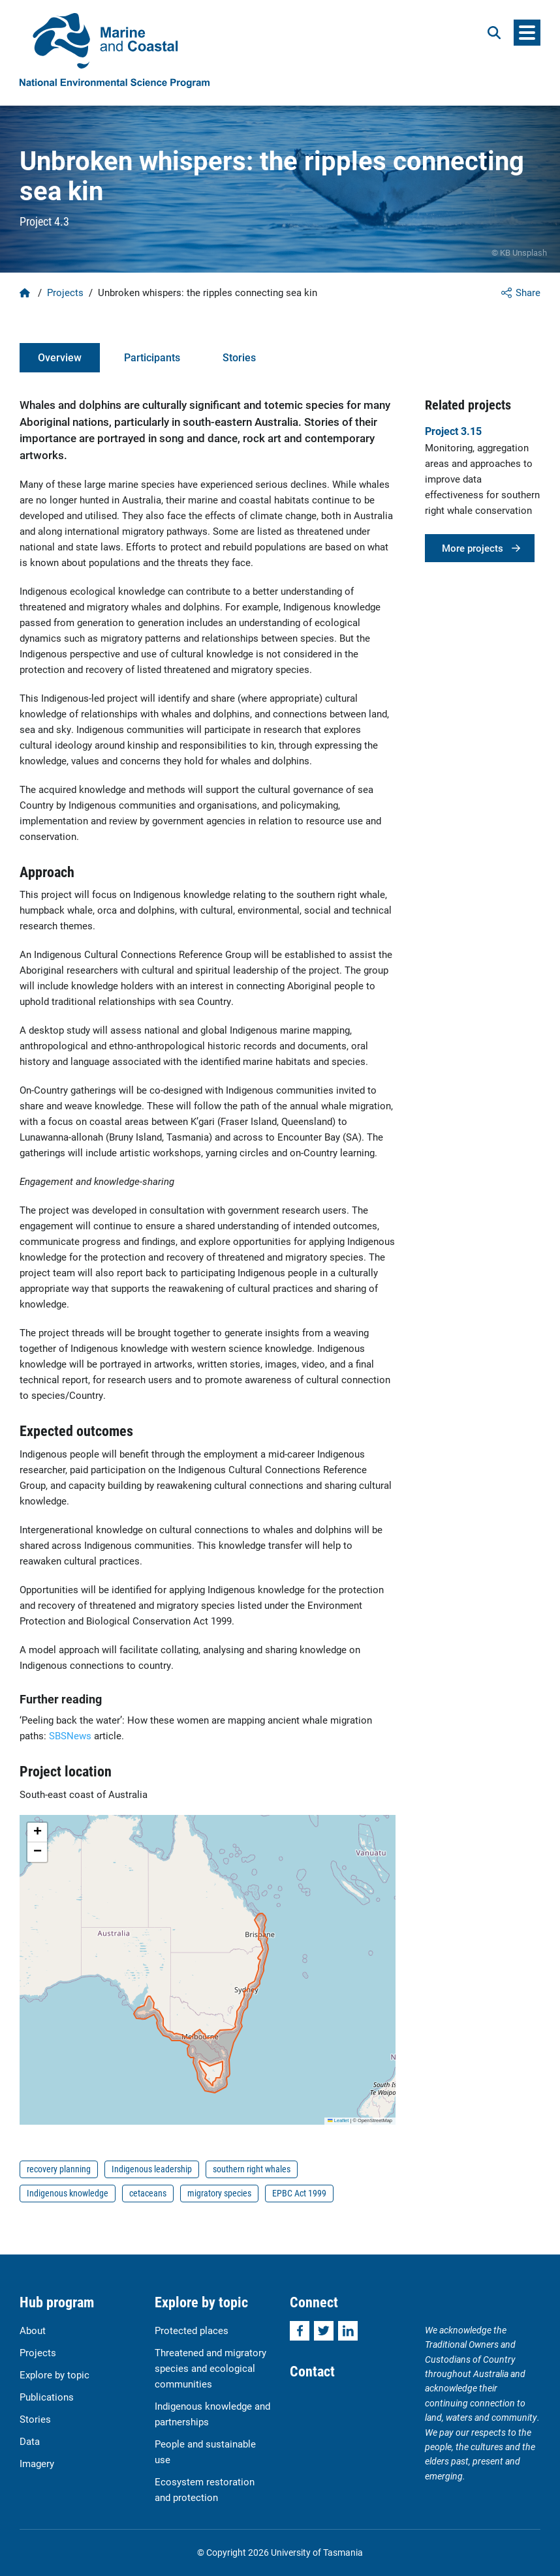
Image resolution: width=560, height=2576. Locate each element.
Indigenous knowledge (67, 2193)
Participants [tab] (152, 357)
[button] (37, 1832)
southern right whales (251, 2169)
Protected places (191, 2330)
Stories (35, 2418)
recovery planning (59, 2169)
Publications (47, 2396)
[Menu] (527, 33)
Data (30, 2441)
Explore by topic (54, 2374)
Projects (65, 292)
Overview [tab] (60, 357)
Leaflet (338, 2120)
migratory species (219, 2193)
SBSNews (70, 1735)
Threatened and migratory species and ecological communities (210, 2368)
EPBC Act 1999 (299, 2193)
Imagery (37, 2463)
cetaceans (147, 2193)
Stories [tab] (239, 357)
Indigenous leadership (152, 2169)
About (33, 2330)
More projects (472, 547)
